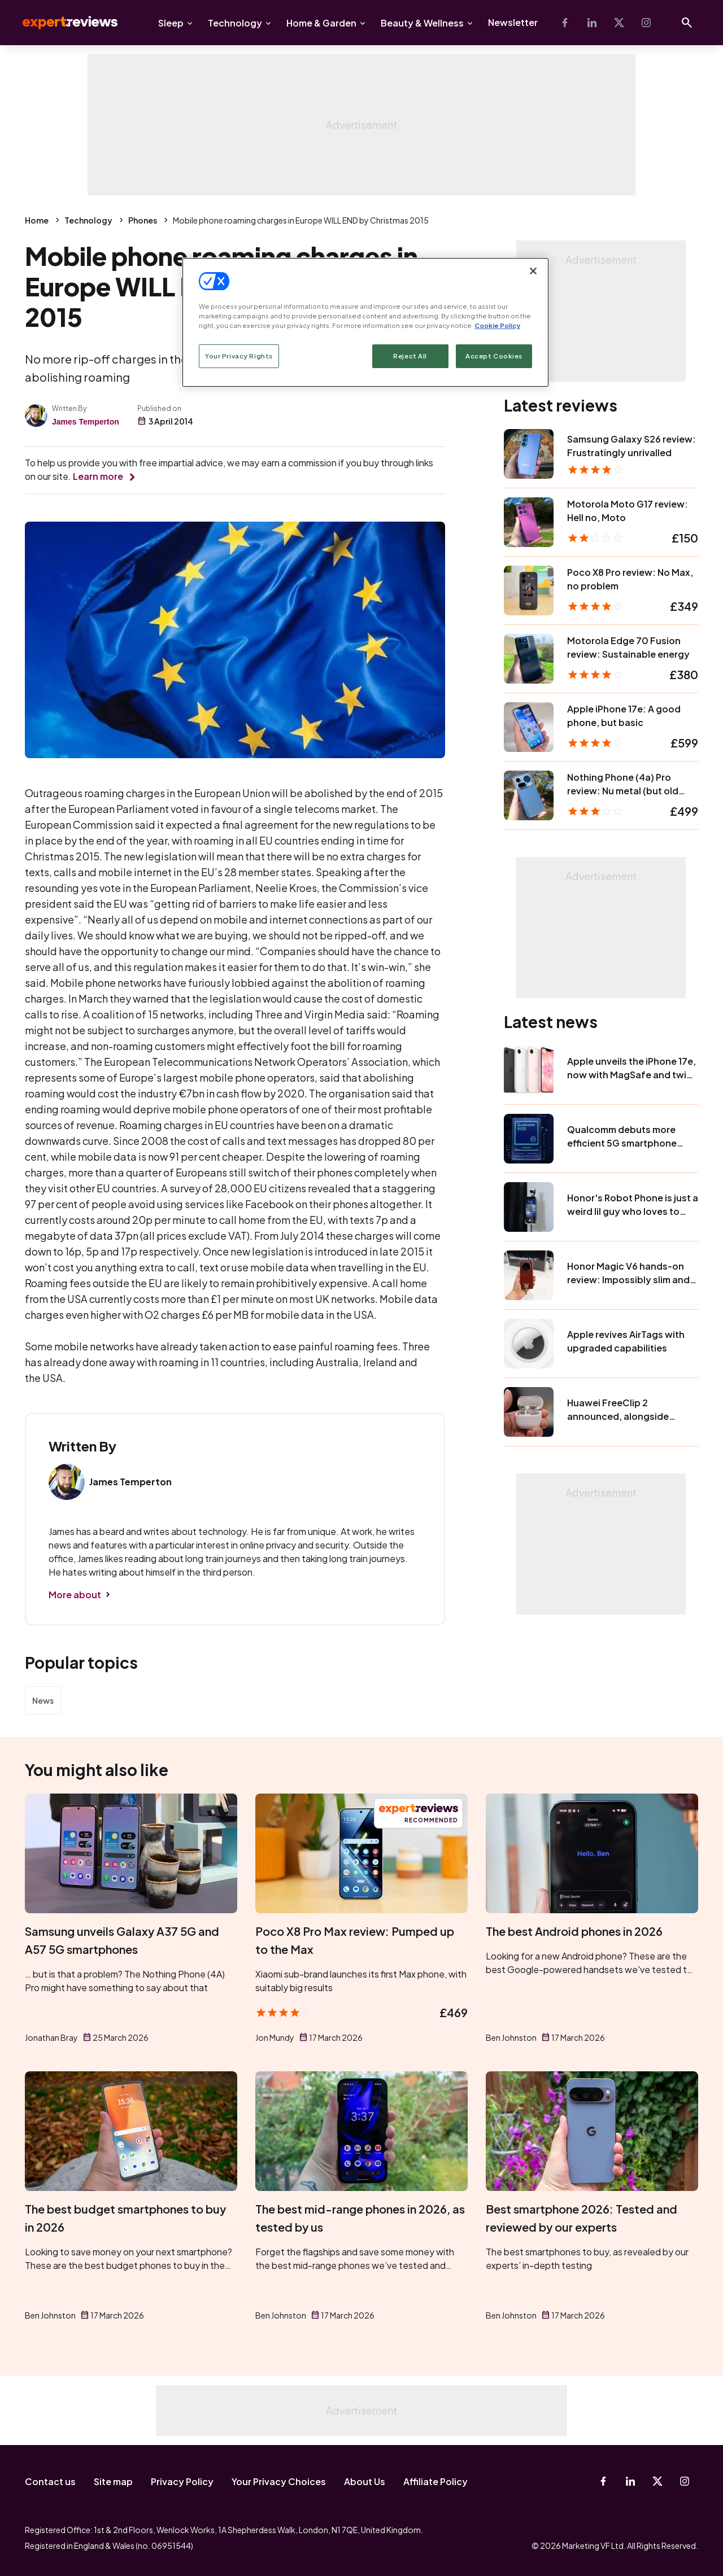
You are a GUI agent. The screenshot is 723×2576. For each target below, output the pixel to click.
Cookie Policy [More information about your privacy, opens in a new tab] (497, 325)
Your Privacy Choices (279, 2481)
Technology (235, 23)
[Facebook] (564, 22)
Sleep (171, 23)
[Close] (533, 271)
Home (37, 220)
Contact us (50, 2481)
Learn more (98, 476)
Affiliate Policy (435, 2481)
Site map (113, 2481)
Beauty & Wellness (422, 23)
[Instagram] (646, 22)
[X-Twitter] (619, 22)
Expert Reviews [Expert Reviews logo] (61, 22)
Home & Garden (321, 23)
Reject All (410, 356)
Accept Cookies (493, 356)
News (43, 1700)
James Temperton (85, 421)
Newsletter (513, 22)
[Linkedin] (592, 22)
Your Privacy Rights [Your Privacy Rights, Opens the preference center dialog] (239, 356)
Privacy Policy (182, 2481)
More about (75, 1594)
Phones (142, 220)
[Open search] (686, 22)
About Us (364, 2481)
